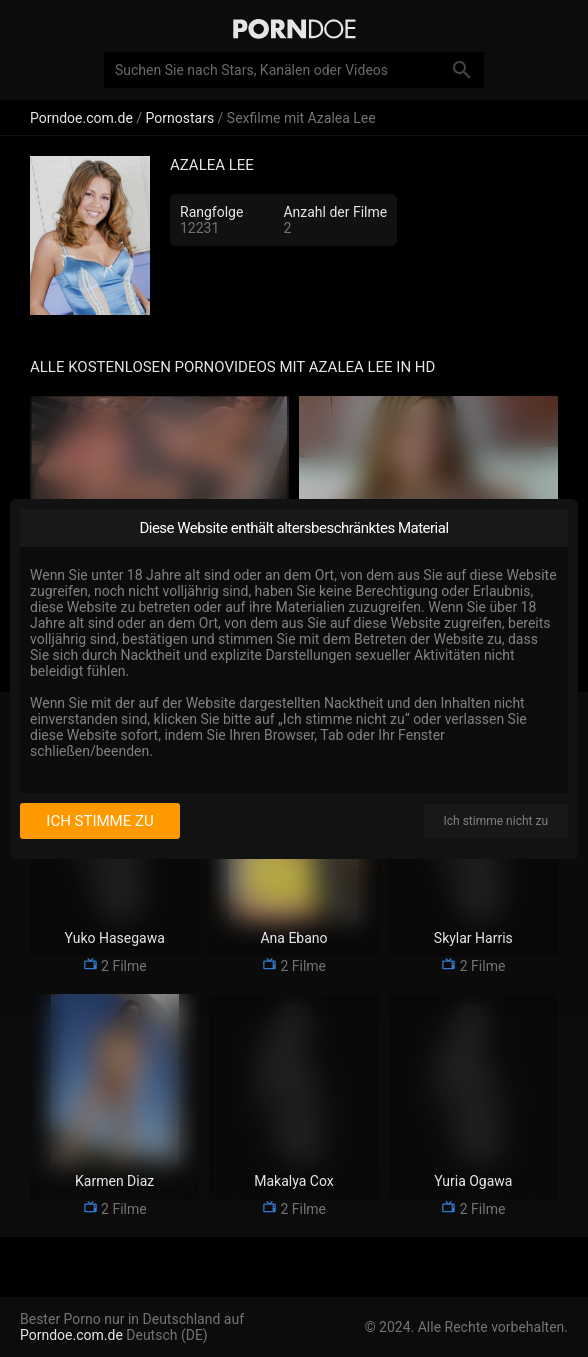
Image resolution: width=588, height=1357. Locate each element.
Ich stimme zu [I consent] (99, 821)
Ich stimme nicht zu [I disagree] (496, 821)
